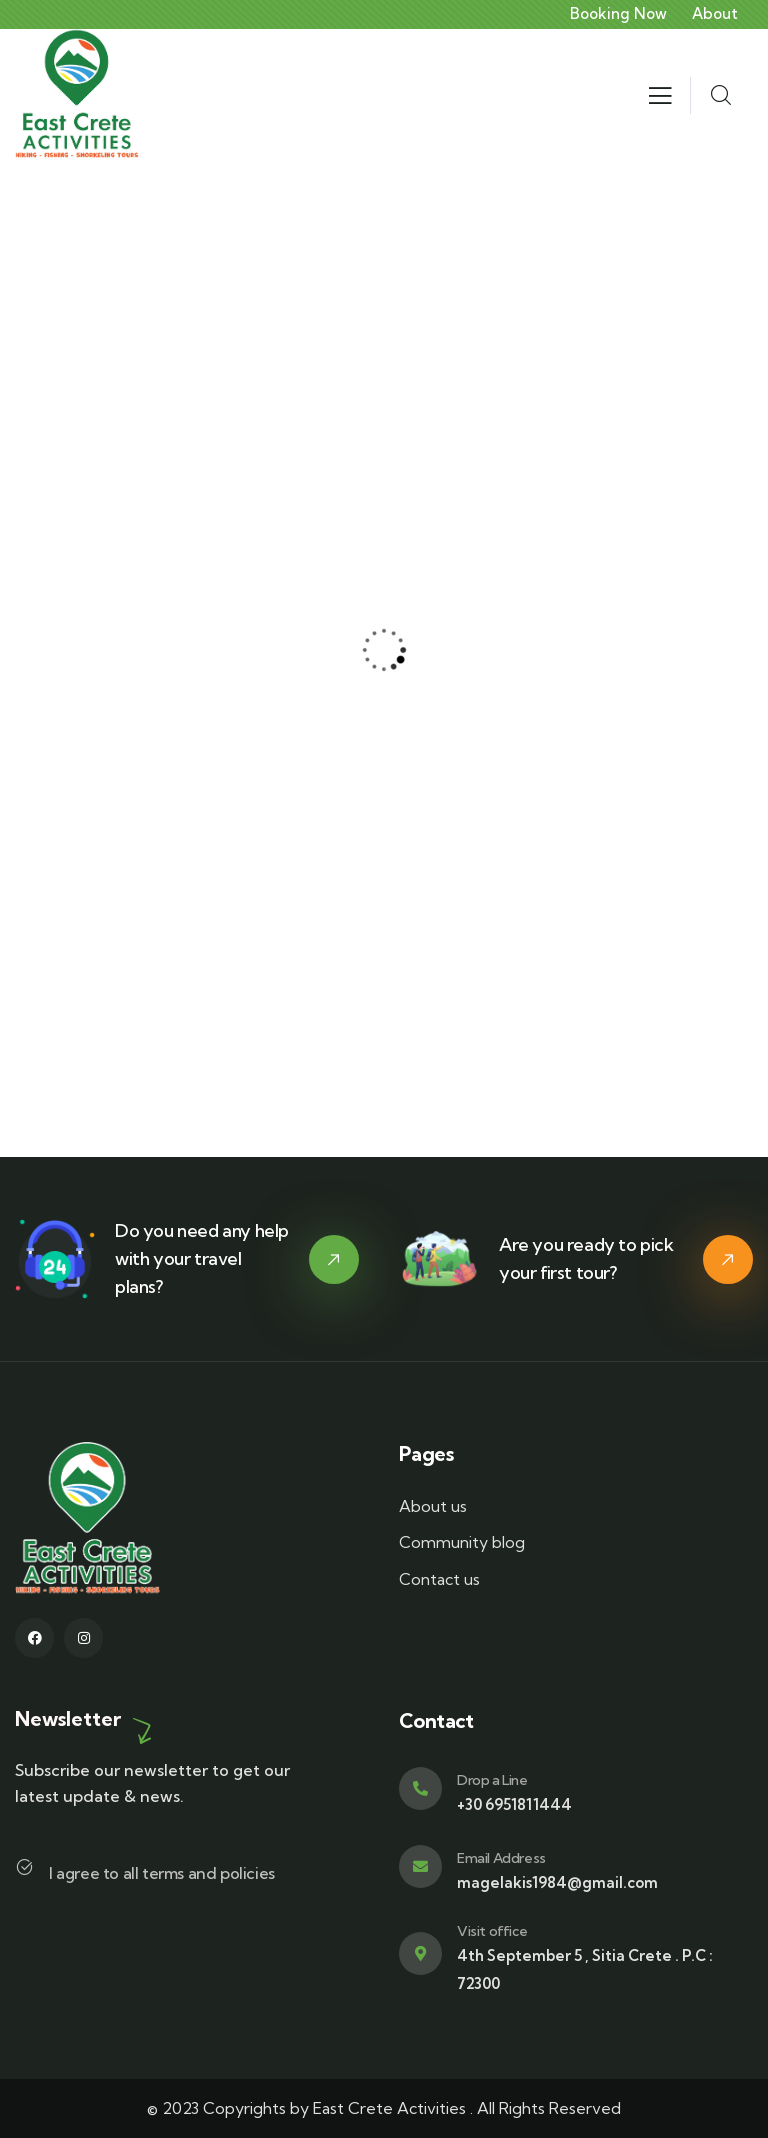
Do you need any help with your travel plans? (202, 1258)
